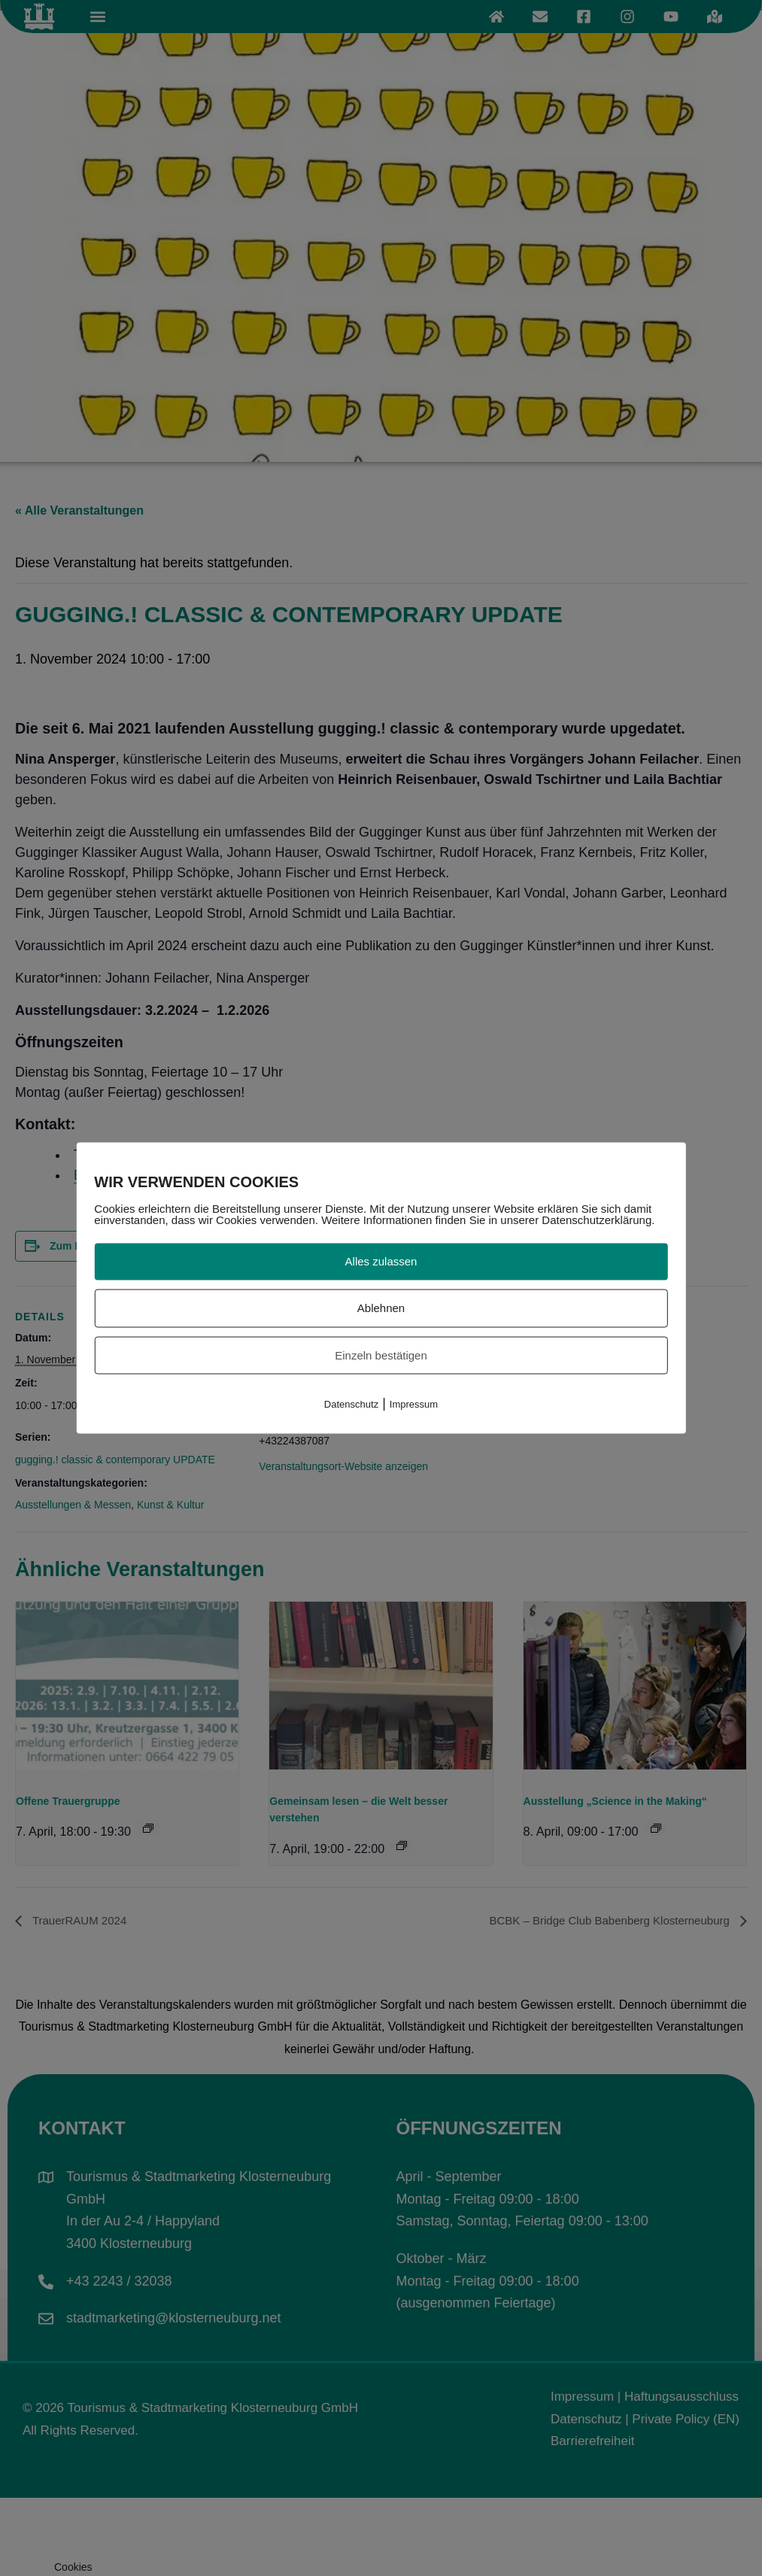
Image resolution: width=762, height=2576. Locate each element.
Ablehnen (381, 1307)
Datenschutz (351, 1404)
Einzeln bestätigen (381, 1354)
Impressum (414, 1404)
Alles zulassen (381, 1261)
